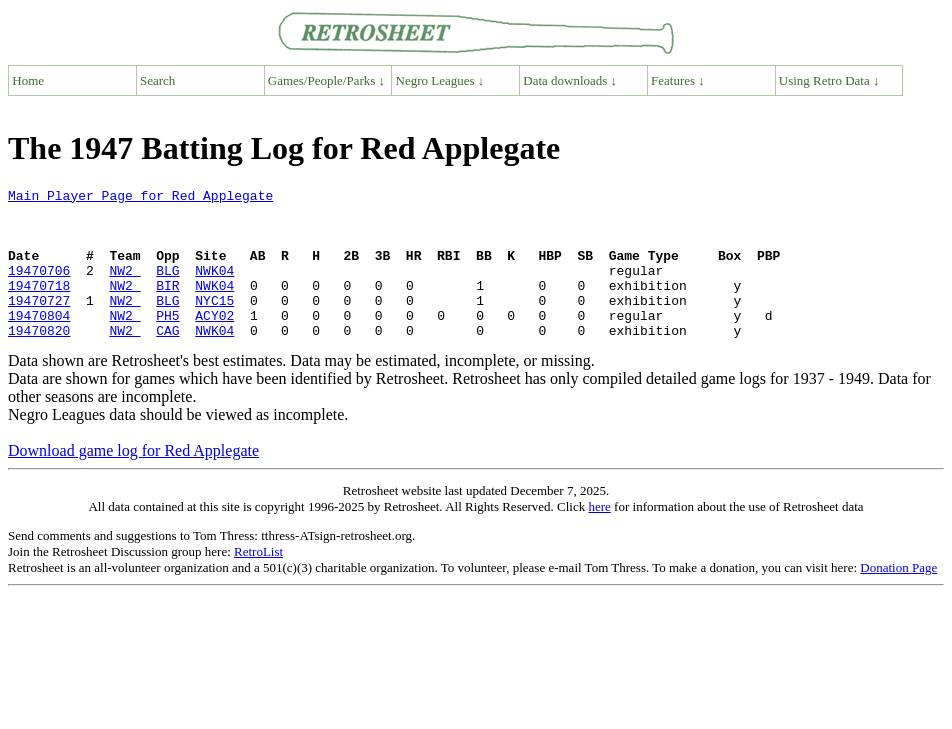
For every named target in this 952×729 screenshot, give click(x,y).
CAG (167, 360)
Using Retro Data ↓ (829, 80)
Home (28, 80)
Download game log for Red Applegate (133, 480)
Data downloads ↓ (570, 80)
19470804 (39, 342)
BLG (167, 288)
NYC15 (214, 324)
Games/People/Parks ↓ (326, 80)
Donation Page (898, 597)
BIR (167, 306)
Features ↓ (678, 80)
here (599, 536)
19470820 (39, 360)
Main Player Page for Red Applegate (140, 198)
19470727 (39, 324)
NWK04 (214, 288)
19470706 (39, 288)
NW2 (124, 288)
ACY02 (214, 342)
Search (157, 80)
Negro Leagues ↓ (440, 80)
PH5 (167, 342)
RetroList (258, 581)
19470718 (39, 306)
